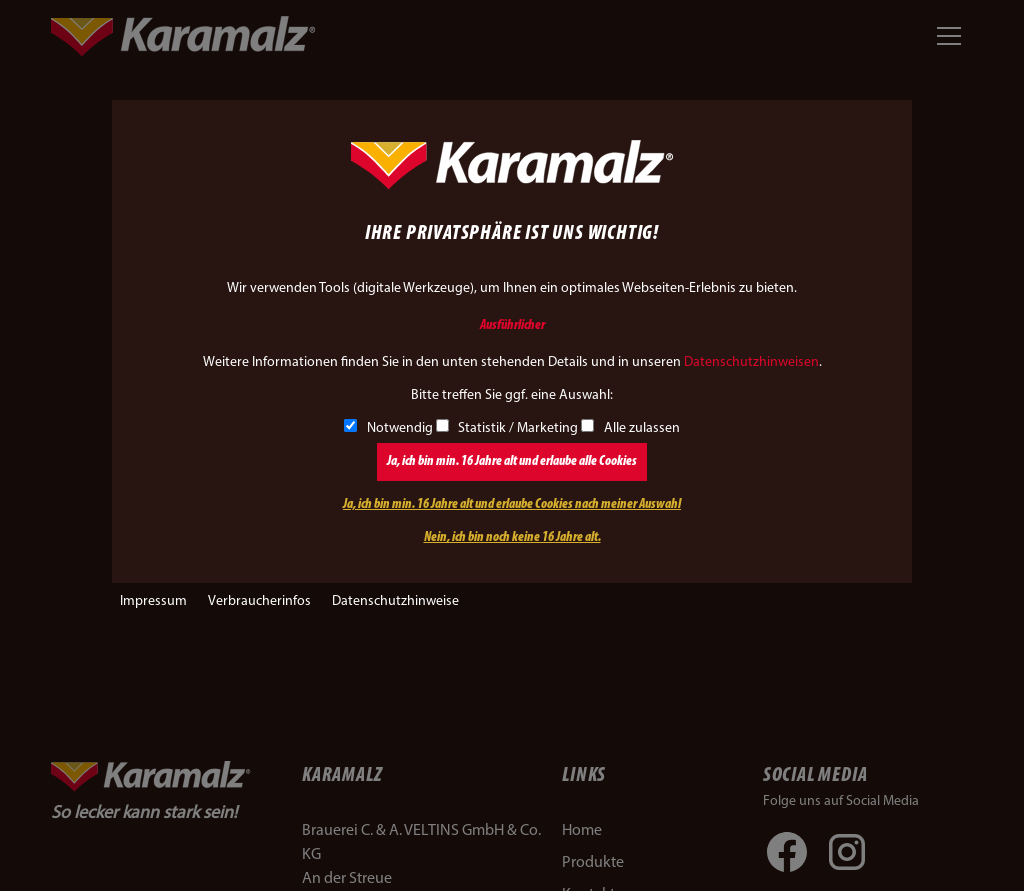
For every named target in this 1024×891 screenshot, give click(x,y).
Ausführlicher (512, 325)
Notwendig (388, 428)
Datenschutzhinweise (395, 601)
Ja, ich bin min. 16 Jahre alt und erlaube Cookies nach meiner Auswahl (512, 504)
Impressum (153, 601)
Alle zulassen (630, 428)
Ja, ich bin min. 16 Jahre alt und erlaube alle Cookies (512, 461)
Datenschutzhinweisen (751, 362)
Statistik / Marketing (507, 428)
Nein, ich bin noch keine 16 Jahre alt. (512, 537)
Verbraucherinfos (259, 601)
